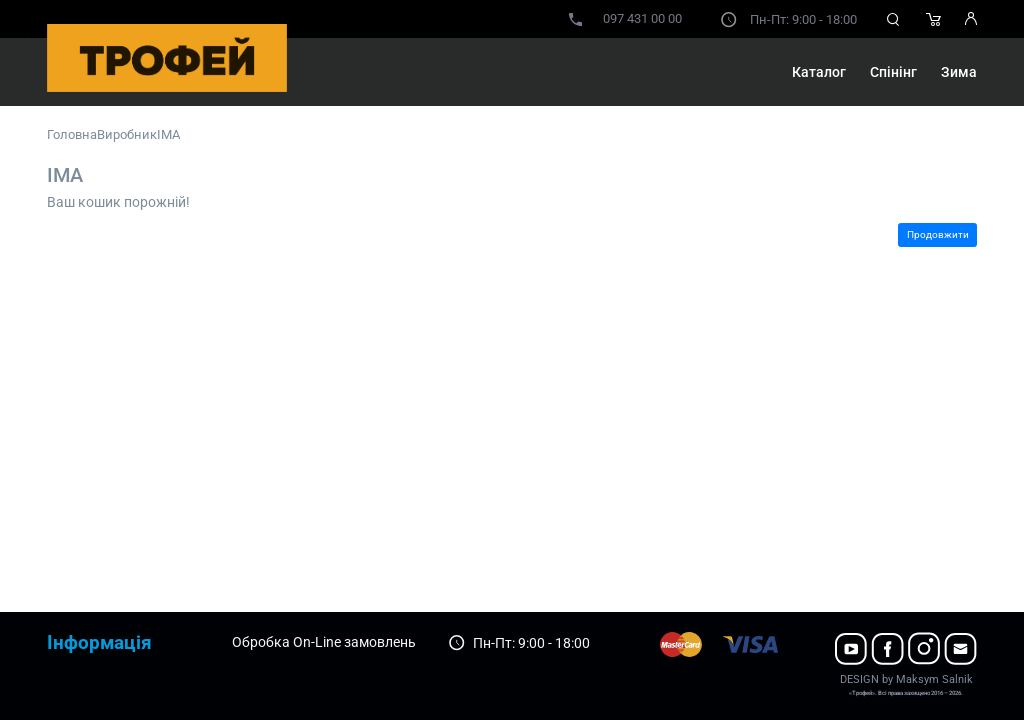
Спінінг (893, 72)
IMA (168, 134)
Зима (959, 72)
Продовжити (938, 234)
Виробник (127, 134)
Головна (72, 134)
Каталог (819, 72)
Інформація (99, 642)
